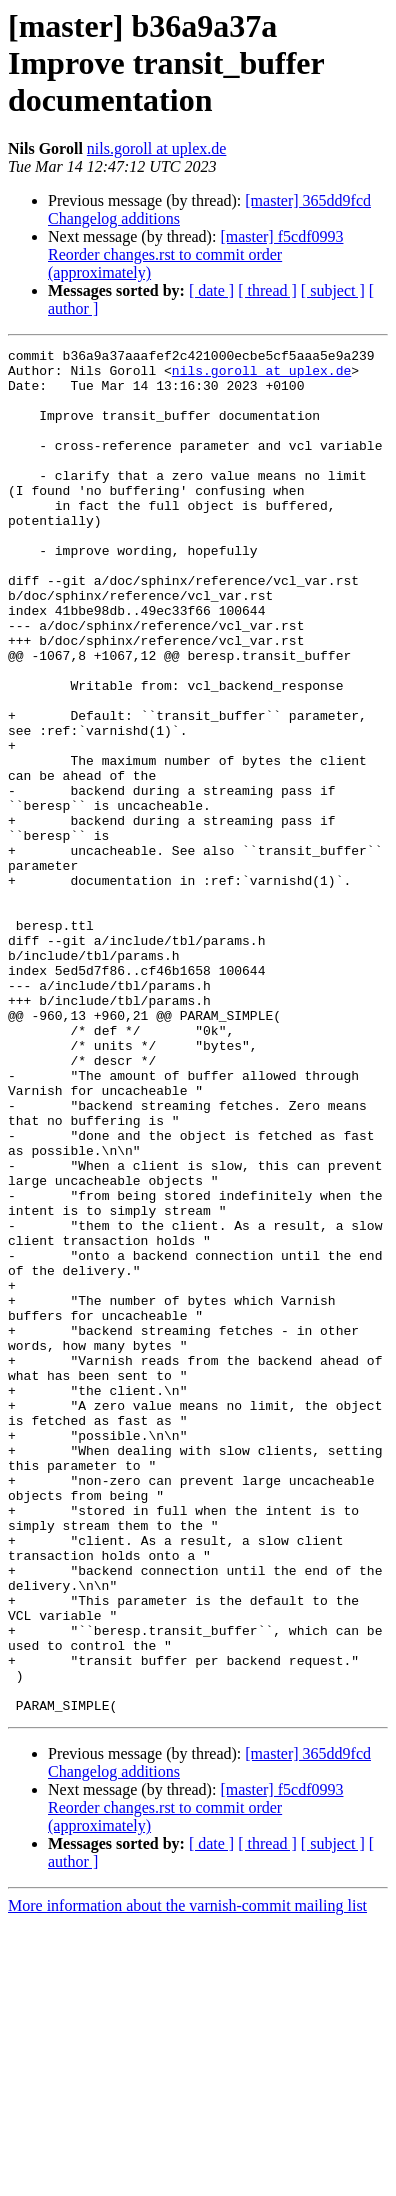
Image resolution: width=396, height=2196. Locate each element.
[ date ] (211, 290)
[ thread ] (267, 290)
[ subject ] (333, 290)
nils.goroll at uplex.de (157, 148)
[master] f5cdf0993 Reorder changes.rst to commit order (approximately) (195, 254)
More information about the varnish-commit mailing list (187, 2178)
